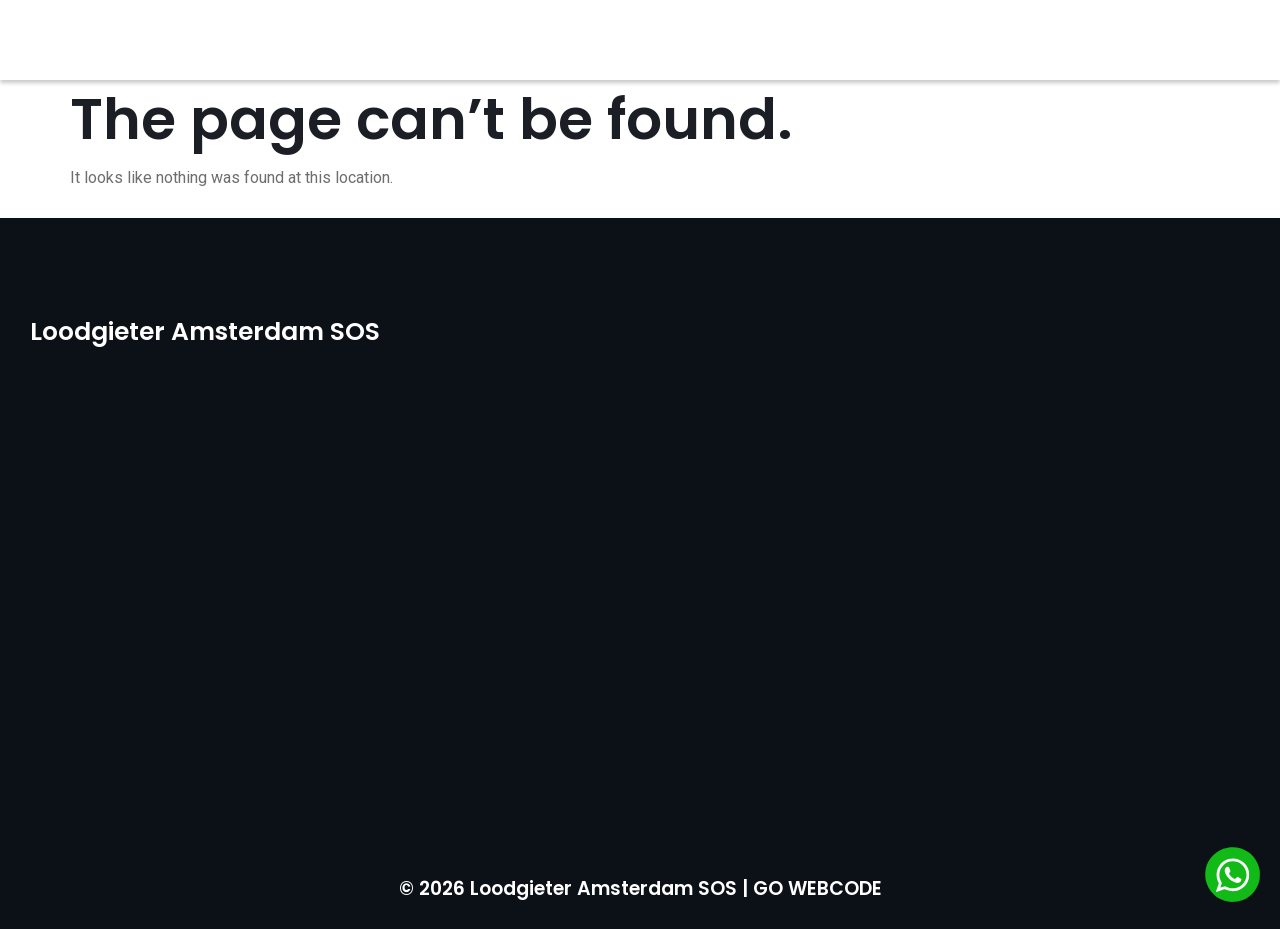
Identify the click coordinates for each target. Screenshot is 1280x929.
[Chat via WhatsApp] (1232, 878)
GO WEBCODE (817, 888)
